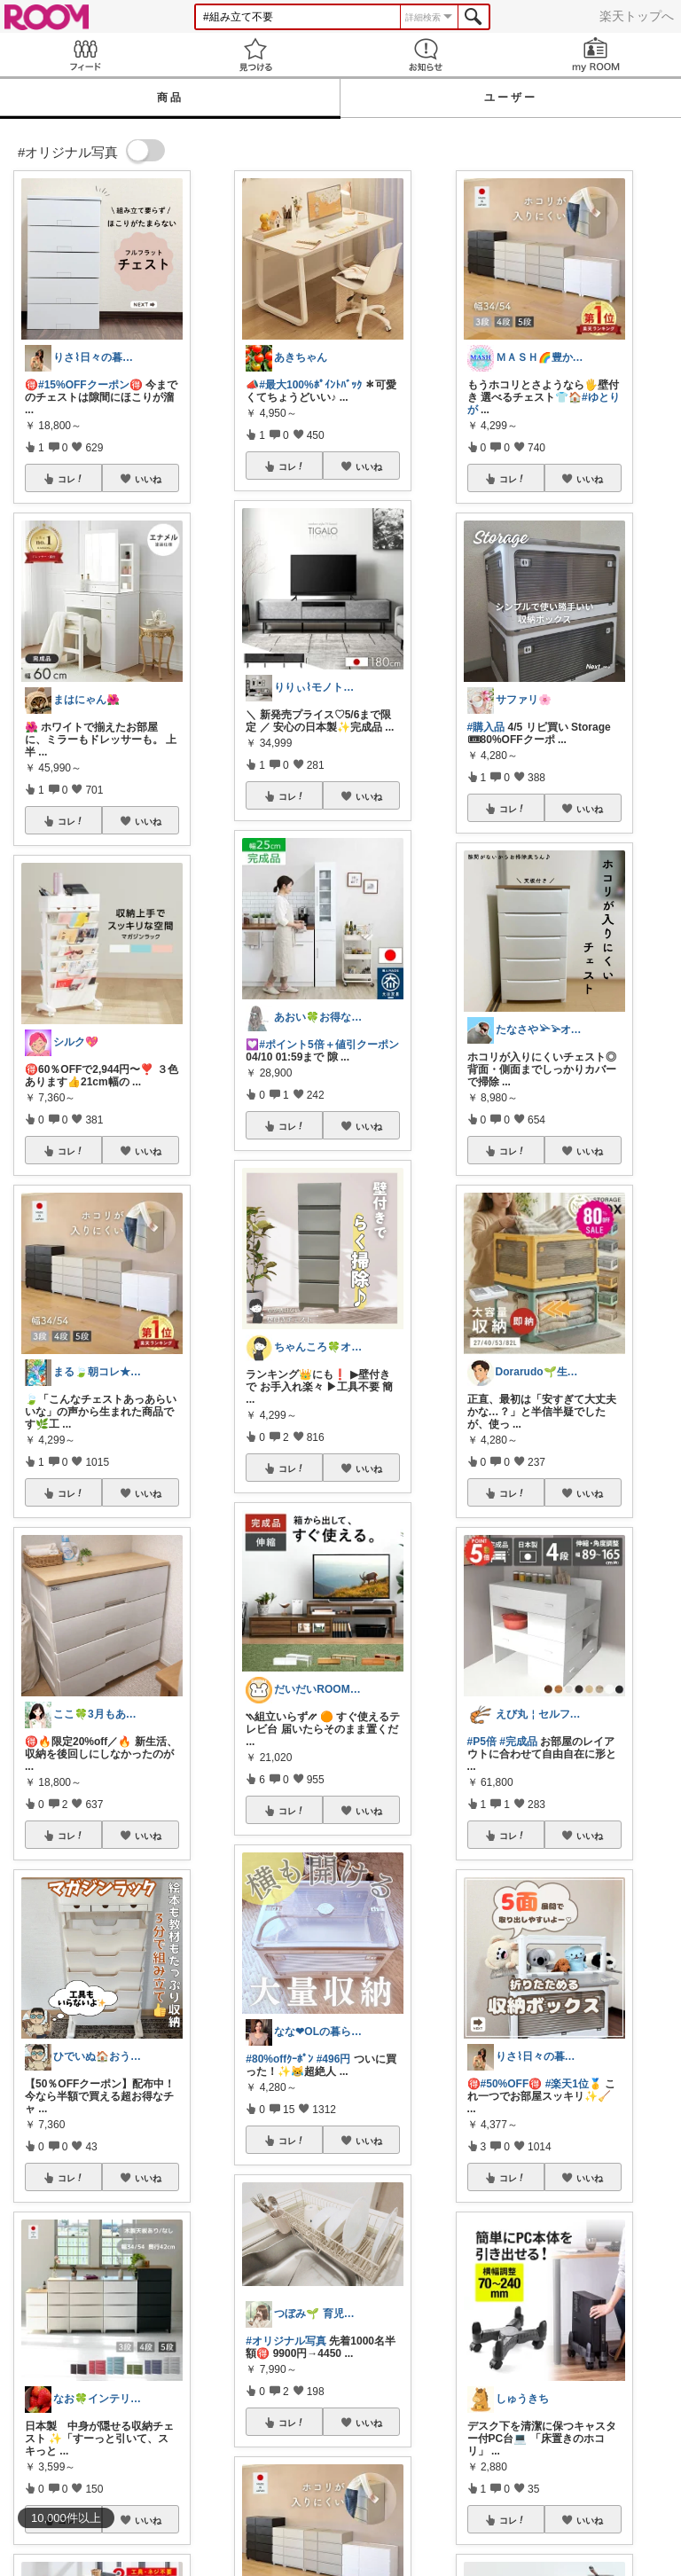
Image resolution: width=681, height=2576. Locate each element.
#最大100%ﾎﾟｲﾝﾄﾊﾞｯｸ (310, 385)
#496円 (334, 2059)
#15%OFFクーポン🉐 (90, 385)
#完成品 (518, 1741)
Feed (85, 54)
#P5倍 (482, 1741)
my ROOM (596, 54)
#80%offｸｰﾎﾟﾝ (279, 2059)
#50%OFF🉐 (512, 2084)
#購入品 (486, 727)
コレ (71, 478)
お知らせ (425, 54)
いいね (148, 478)
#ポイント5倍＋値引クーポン (328, 1044)
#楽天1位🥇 (573, 2084)
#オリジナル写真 (286, 2341)
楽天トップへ (636, 16)
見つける (255, 54)
